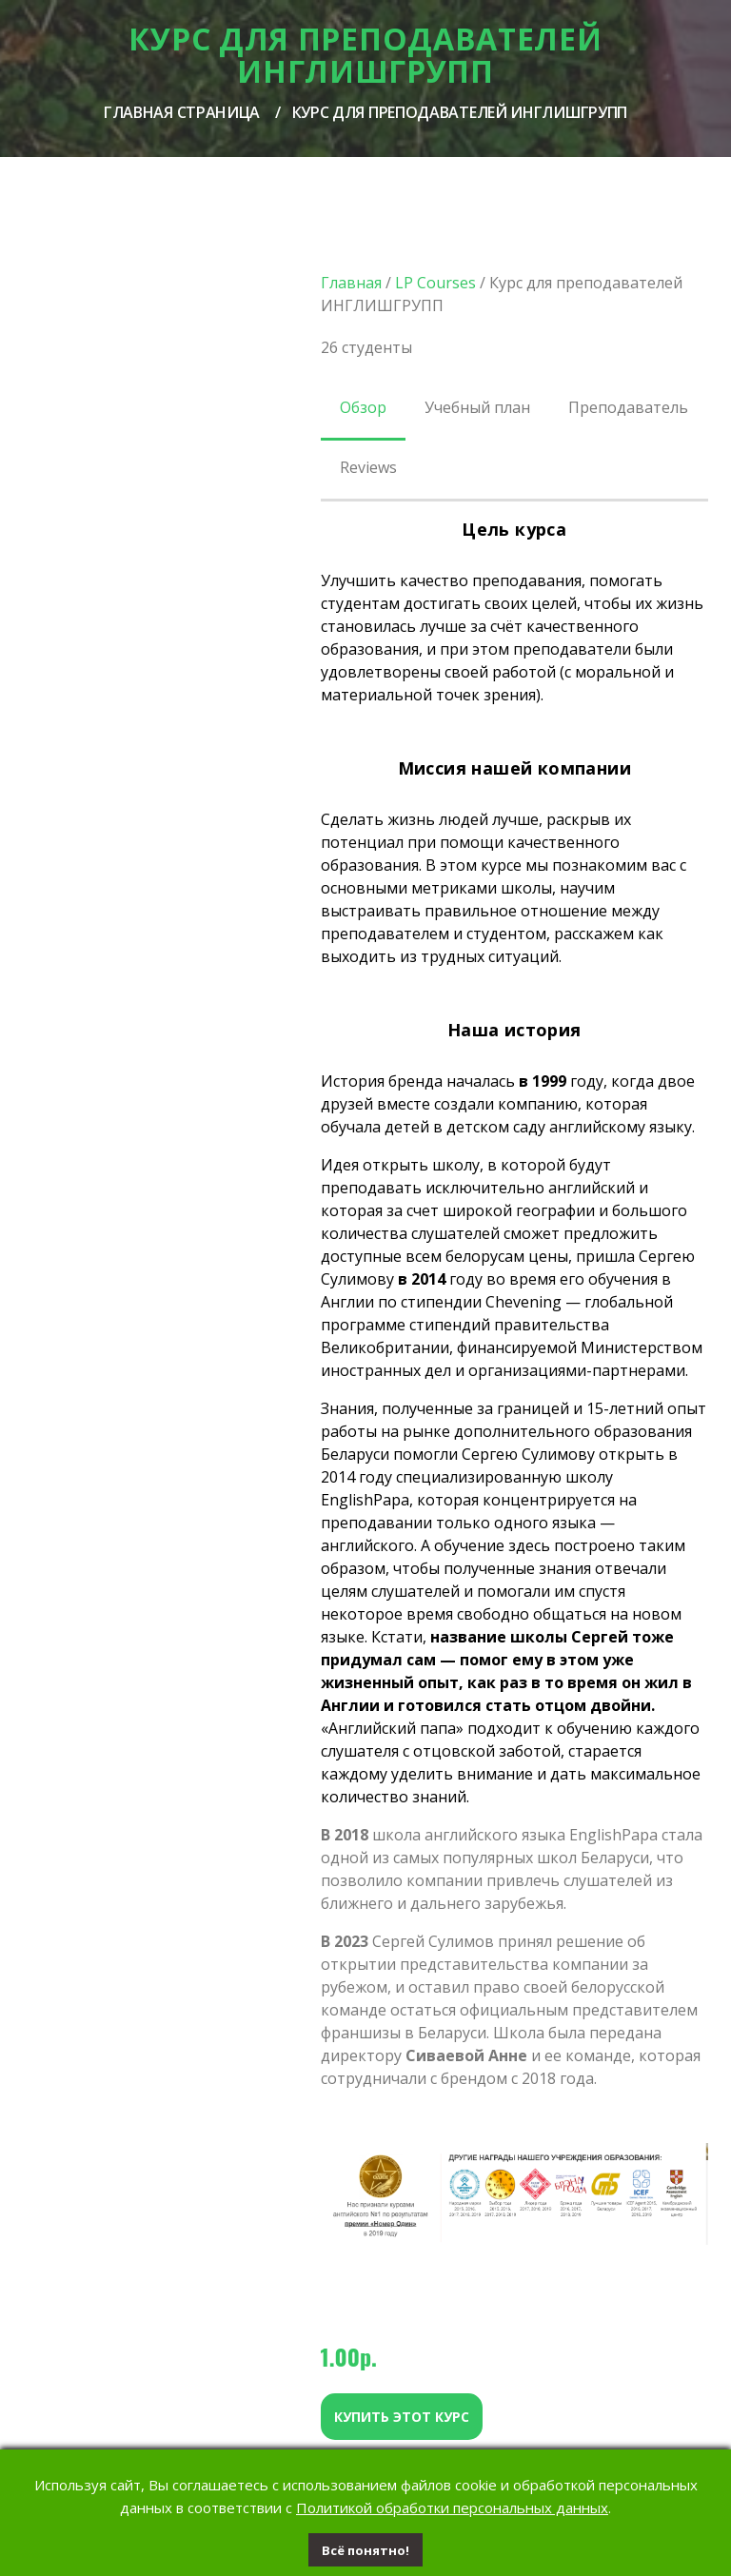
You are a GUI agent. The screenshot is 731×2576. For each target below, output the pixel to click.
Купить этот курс (401, 2417)
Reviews (368, 467)
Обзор (363, 407)
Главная (351, 282)
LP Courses (435, 282)
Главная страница (182, 112)
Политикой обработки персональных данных (452, 2507)
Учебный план (477, 407)
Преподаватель (628, 407)
